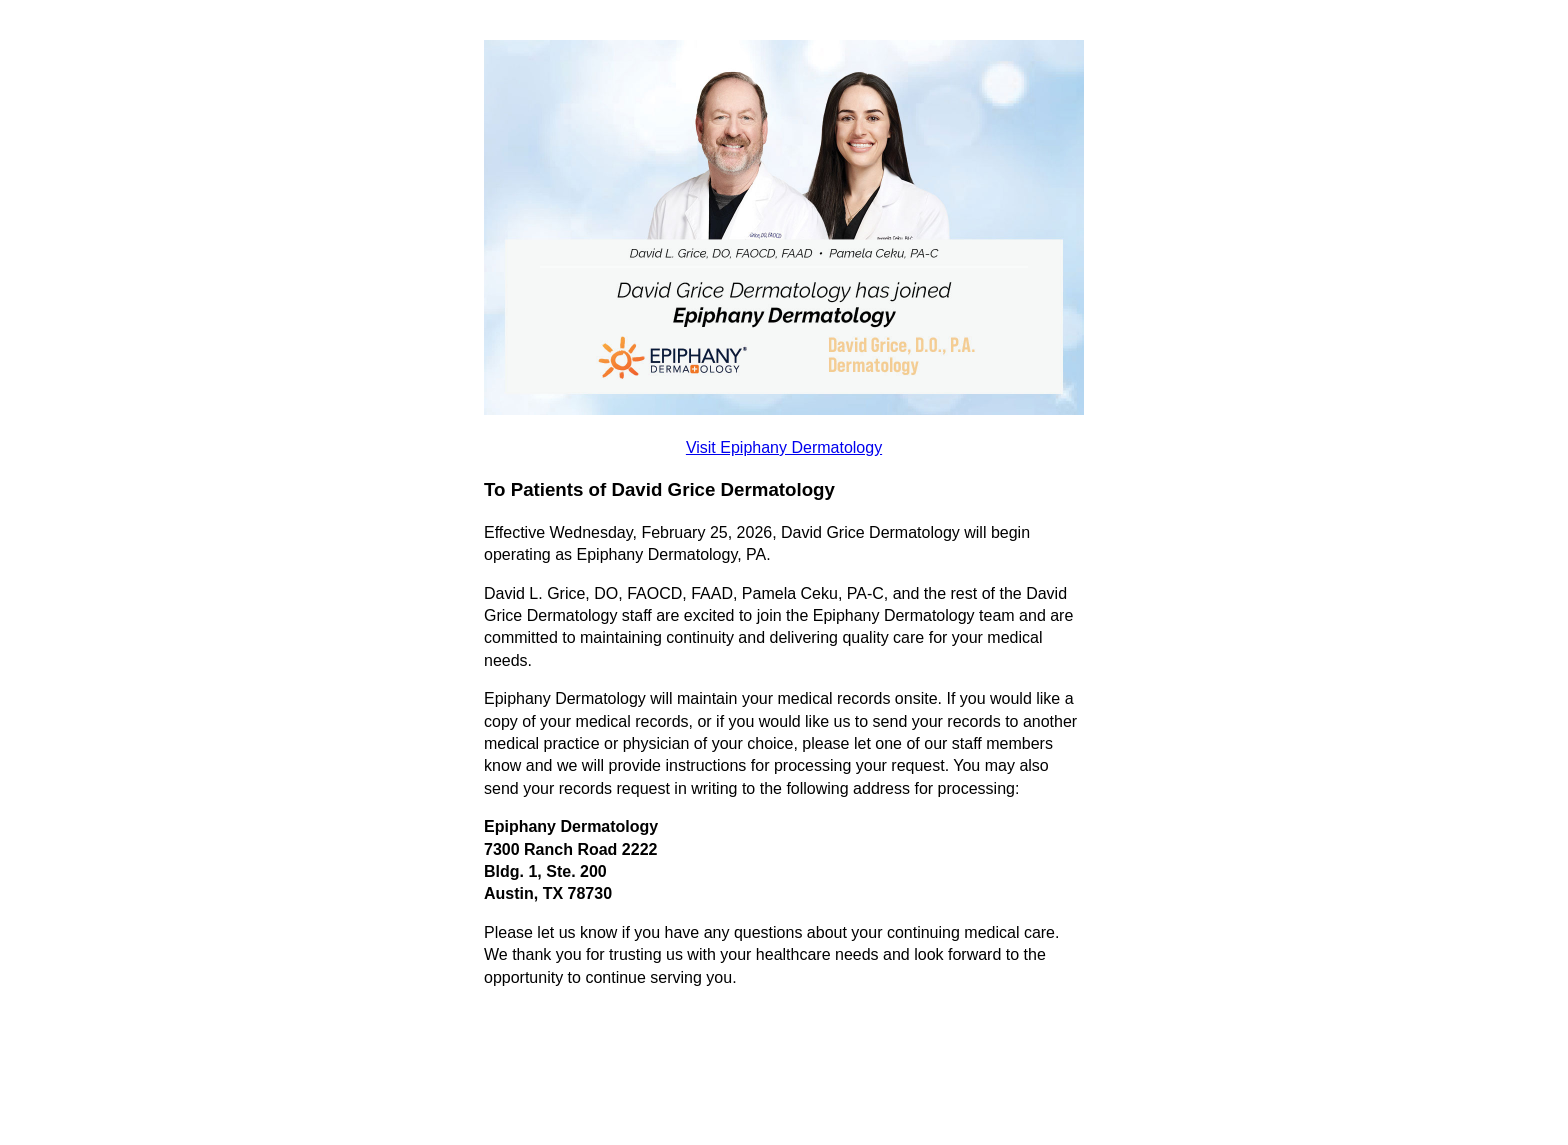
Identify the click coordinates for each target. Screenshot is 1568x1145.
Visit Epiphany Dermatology (784, 447)
